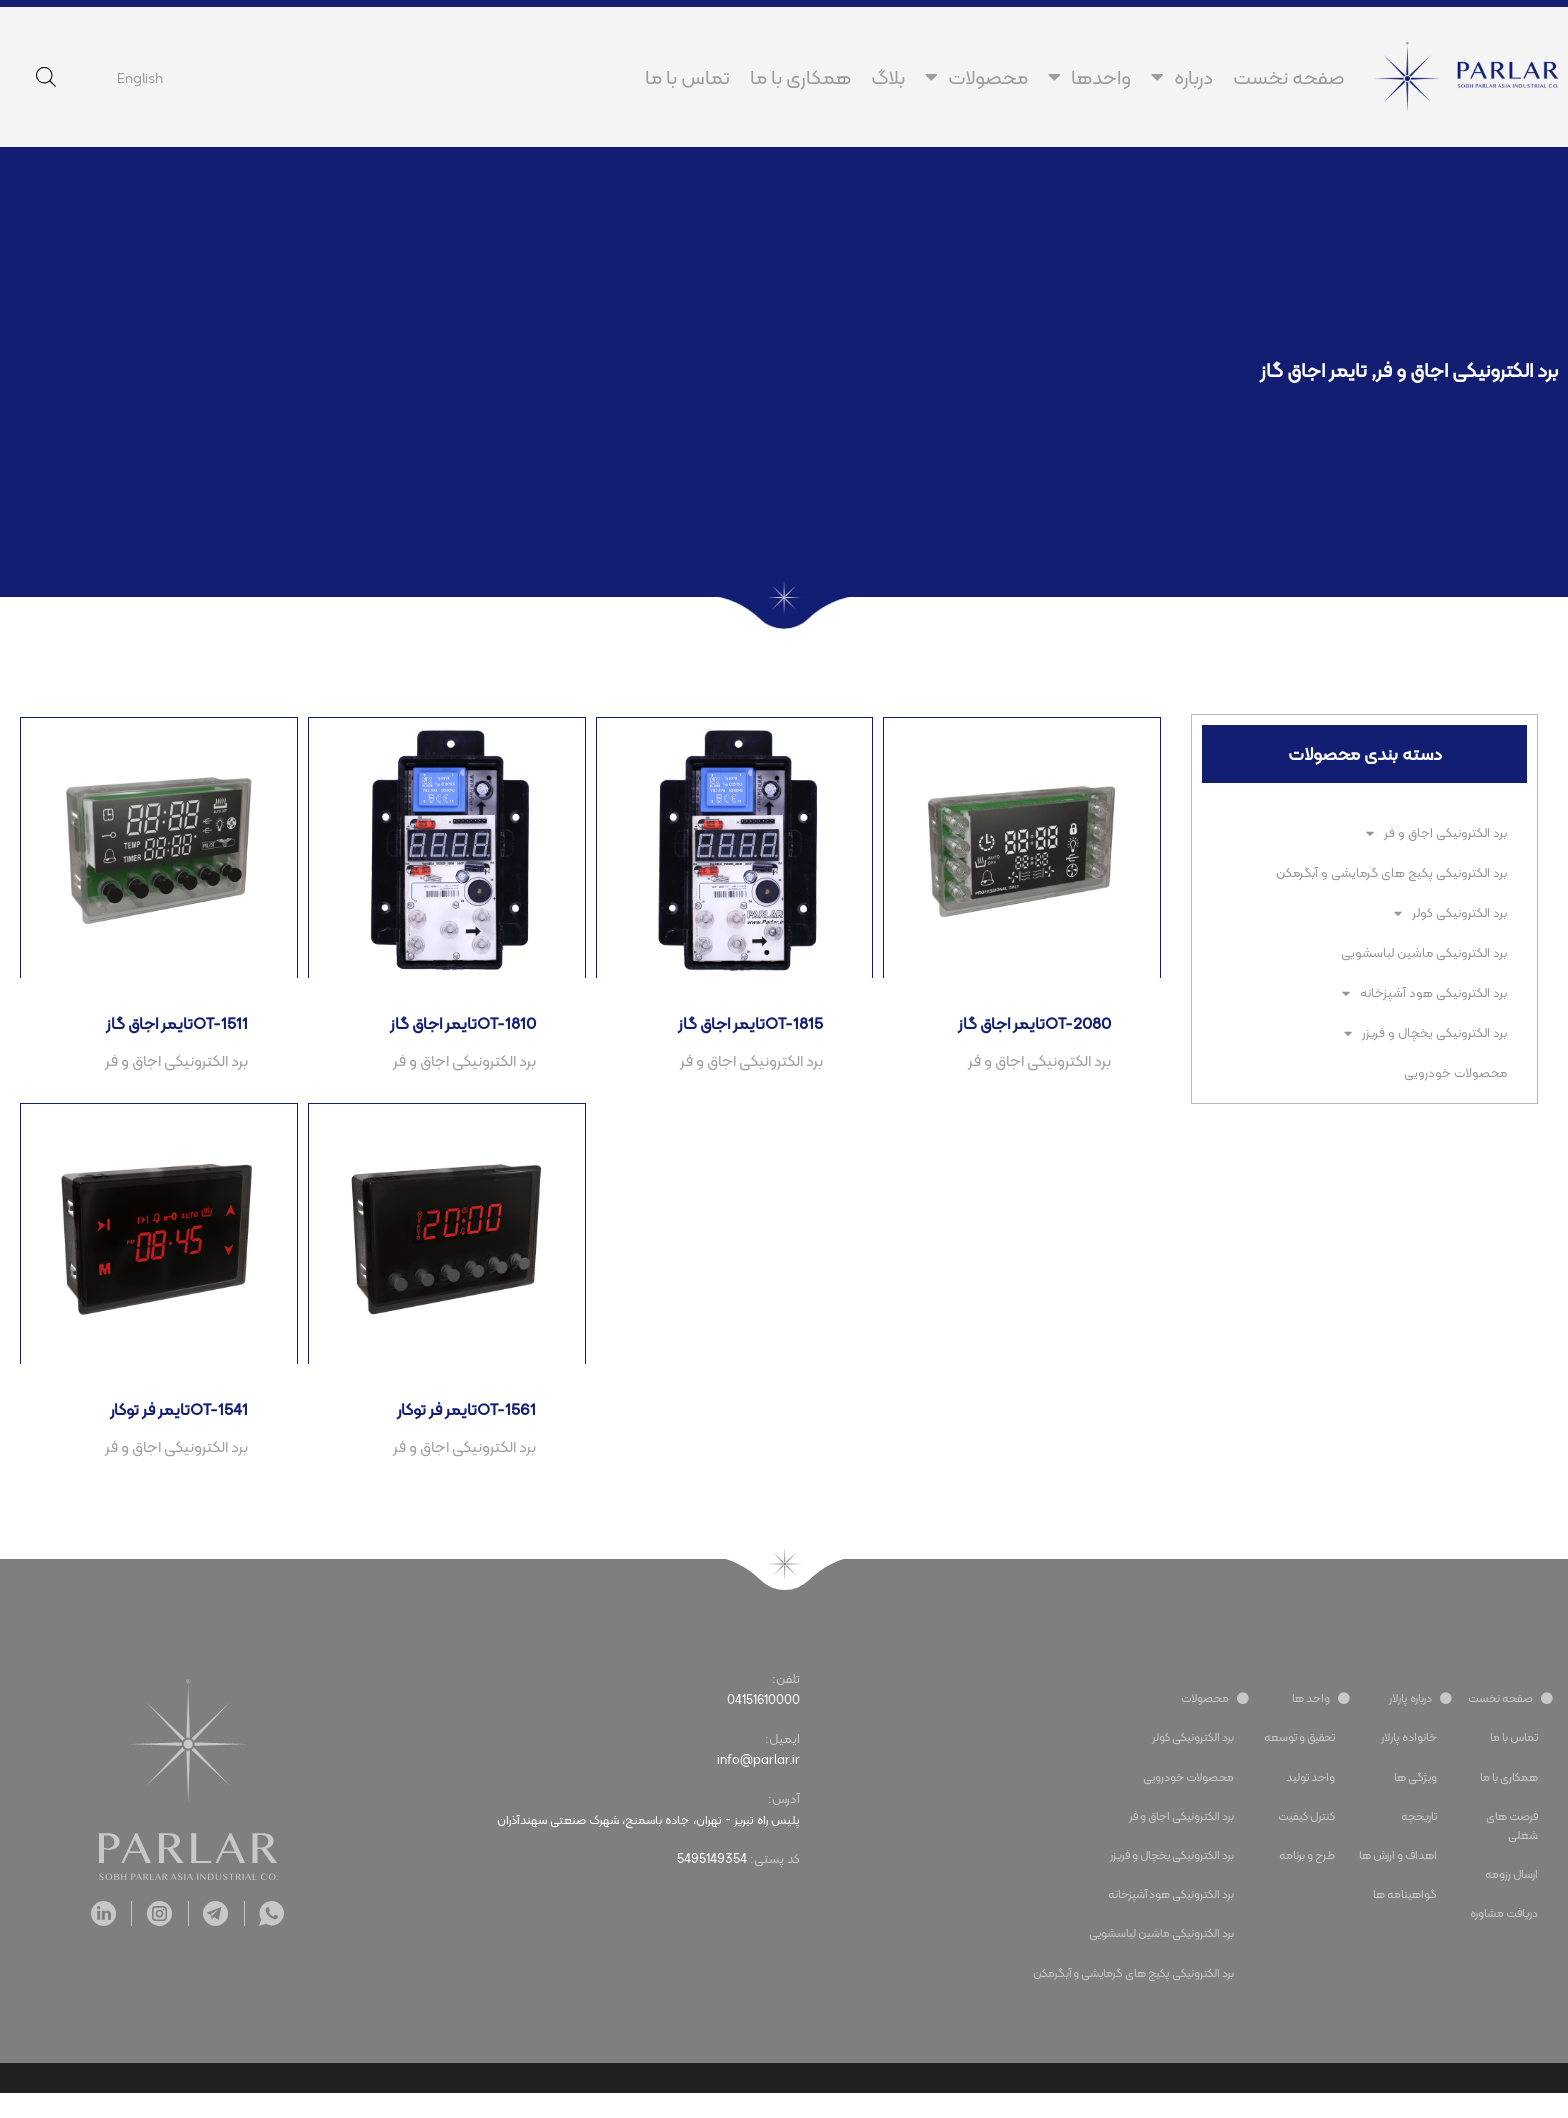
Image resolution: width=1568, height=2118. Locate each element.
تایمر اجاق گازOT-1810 (456, 1031)
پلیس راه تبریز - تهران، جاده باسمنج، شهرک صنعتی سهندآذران (637, 1846)
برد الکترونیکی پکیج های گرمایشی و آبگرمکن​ (1391, 872)
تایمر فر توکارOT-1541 (173, 1430)
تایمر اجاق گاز (1313, 370)
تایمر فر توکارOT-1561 (460, 1430)
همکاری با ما (800, 77)
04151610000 (763, 1725)
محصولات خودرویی (1455, 1072)
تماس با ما (687, 77)
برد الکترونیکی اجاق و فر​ (1467, 370)
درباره (1182, 77)
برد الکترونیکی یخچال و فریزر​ (1425, 1033)
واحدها (1089, 77)
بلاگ (888, 77)
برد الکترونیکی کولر (1450, 913)
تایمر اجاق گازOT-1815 (744, 1031)
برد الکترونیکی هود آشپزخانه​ (1424, 993)
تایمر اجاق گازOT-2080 (1027, 1031)
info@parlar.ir (758, 1786)
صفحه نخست (1288, 77)
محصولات (976, 77)
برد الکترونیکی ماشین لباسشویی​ (1424, 952)
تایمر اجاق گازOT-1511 (171, 1031)
